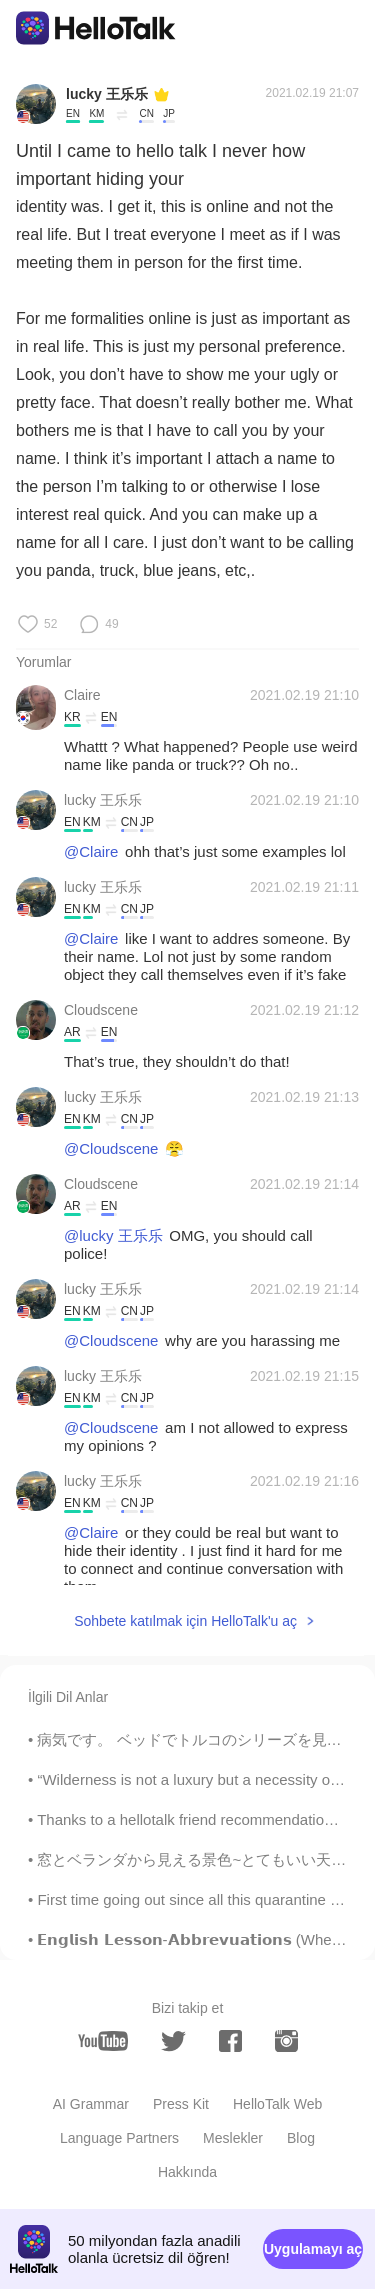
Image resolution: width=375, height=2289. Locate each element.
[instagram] (286, 2041)
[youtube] (103, 2041)
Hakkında (187, 2172)
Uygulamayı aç (313, 2249)
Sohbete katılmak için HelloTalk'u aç (185, 1621)
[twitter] (173, 2041)
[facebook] (230, 2041)
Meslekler (233, 2138)
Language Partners (119, 2138)
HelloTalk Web (277, 2104)
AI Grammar (91, 2104)
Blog (301, 2138)
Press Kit (181, 2104)
